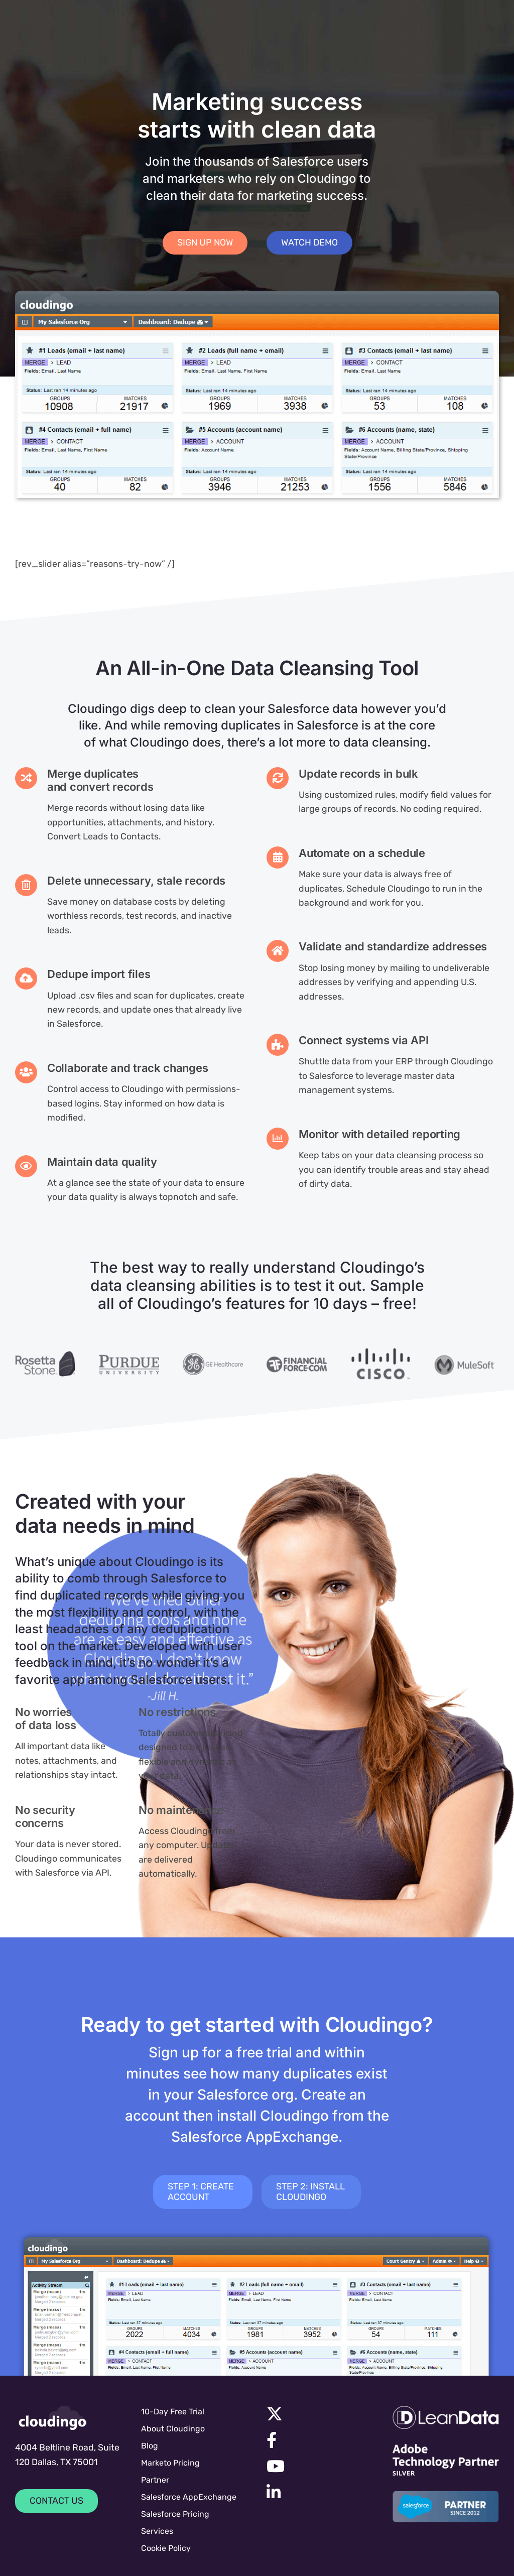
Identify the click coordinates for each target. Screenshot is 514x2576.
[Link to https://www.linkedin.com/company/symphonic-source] (316, 2492)
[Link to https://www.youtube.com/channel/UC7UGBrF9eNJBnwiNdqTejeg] (317, 2466)
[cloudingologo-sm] (52, 2418)
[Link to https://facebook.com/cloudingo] (317, 2440)
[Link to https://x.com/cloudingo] (317, 2414)
